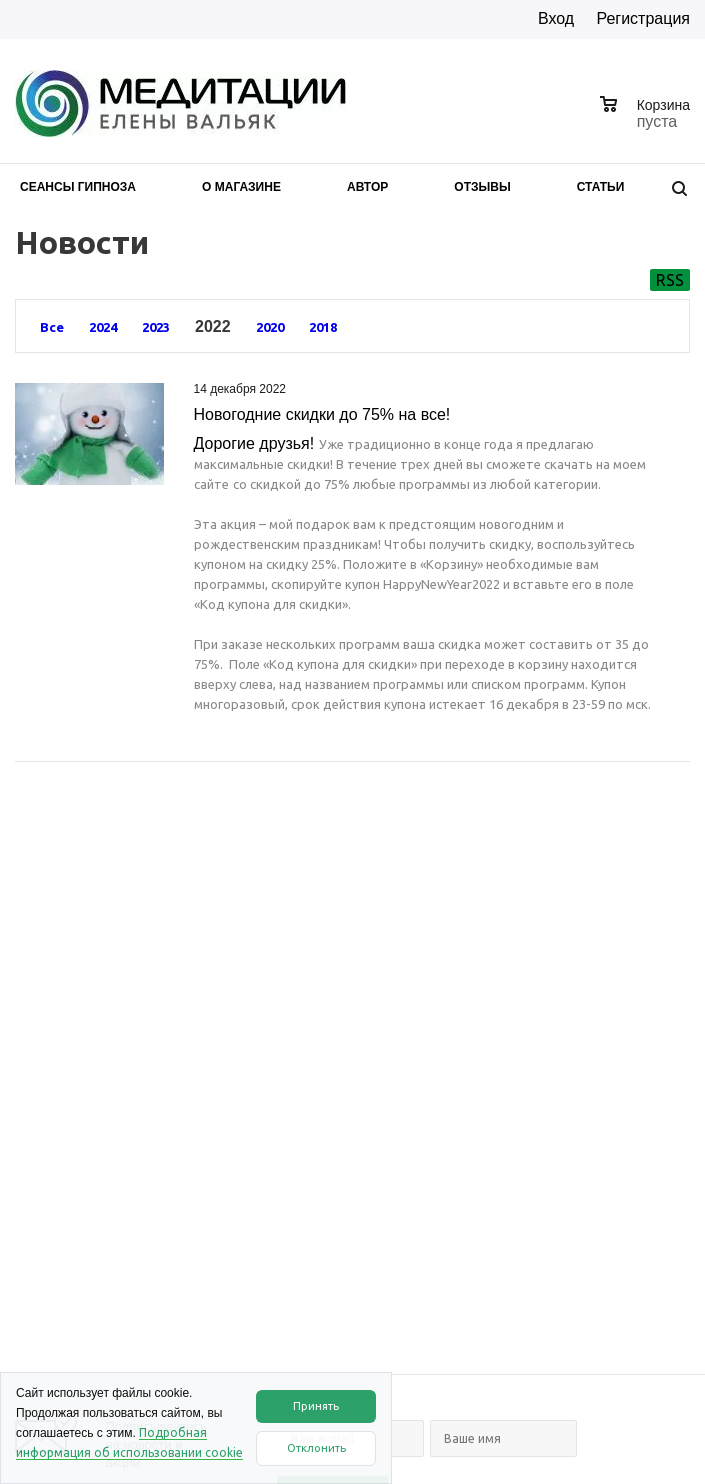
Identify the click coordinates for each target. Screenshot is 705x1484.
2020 (270, 327)
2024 (103, 327)
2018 (323, 327)
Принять (316, 1406)
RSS (670, 280)
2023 (156, 327)
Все (52, 327)
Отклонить (316, 1448)
